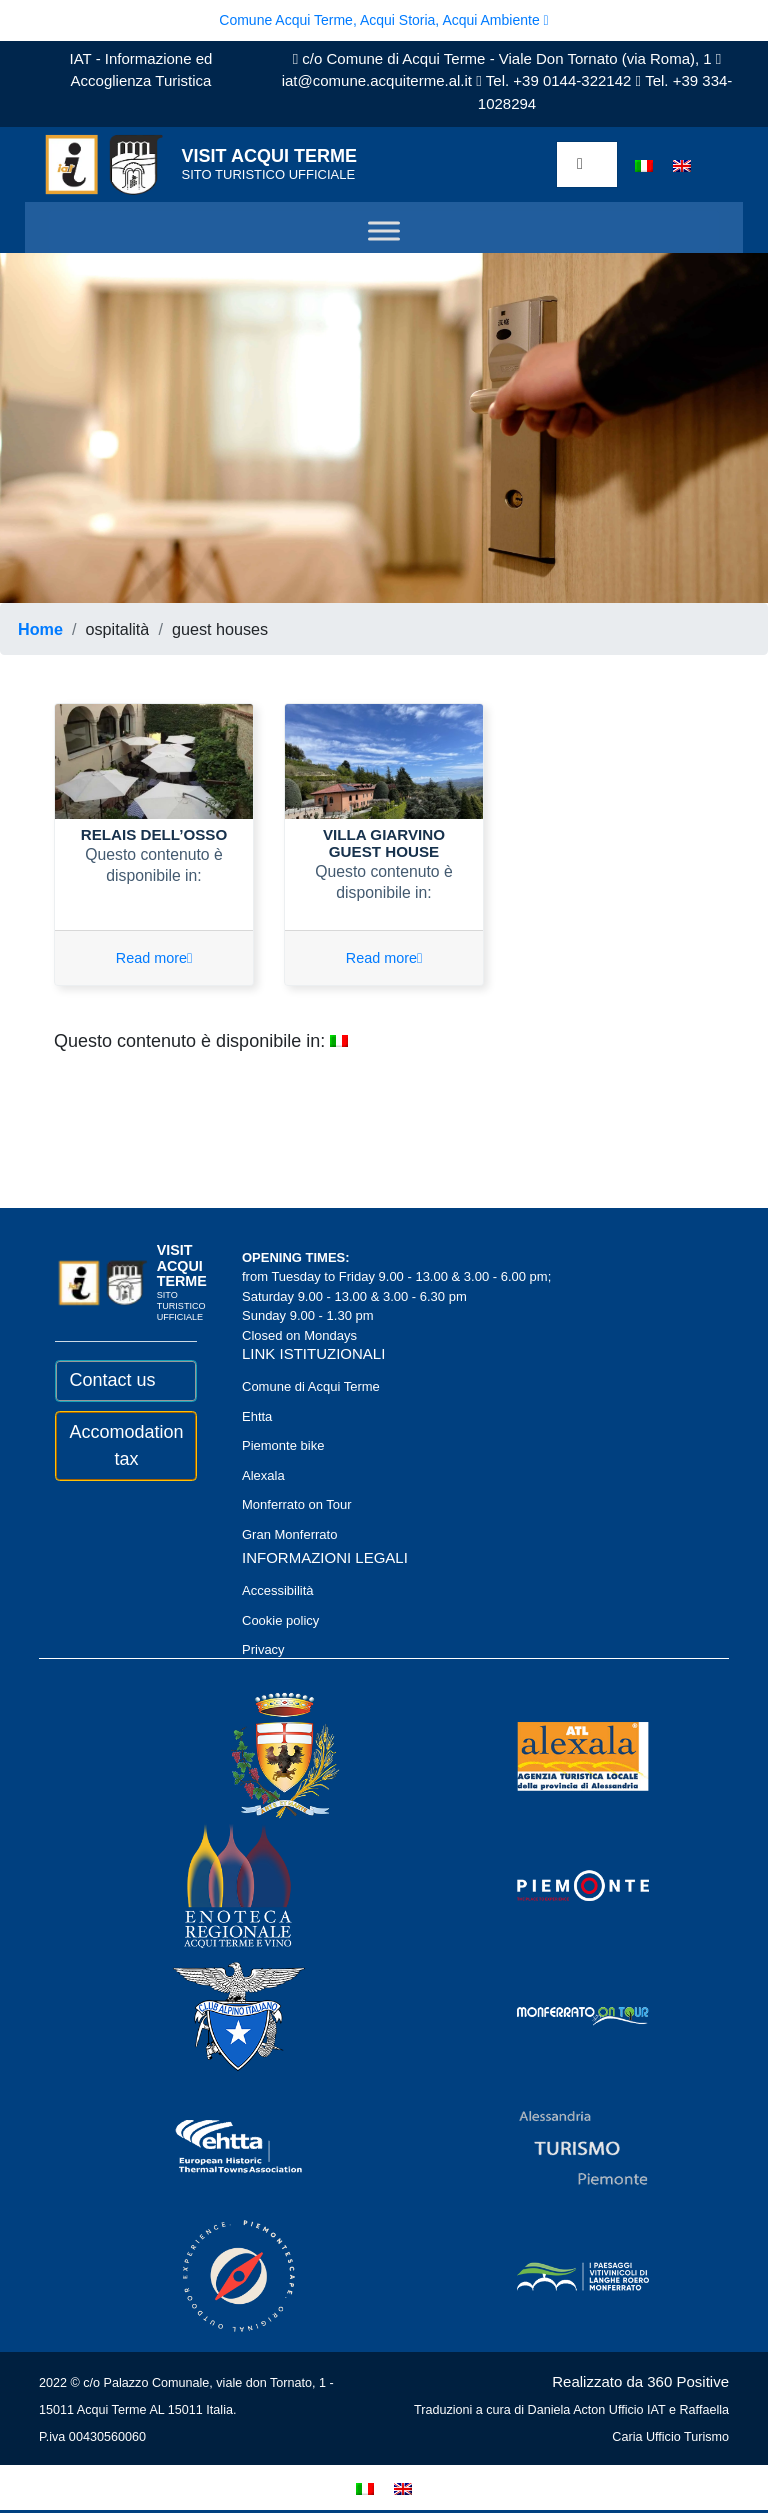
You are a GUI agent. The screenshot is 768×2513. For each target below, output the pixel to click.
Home (40, 629)
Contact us (113, 1383)
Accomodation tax (126, 1447)
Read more (154, 961)
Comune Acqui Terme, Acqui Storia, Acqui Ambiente (383, 20)
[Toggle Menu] (384, 231)
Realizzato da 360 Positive (640, 2384)
